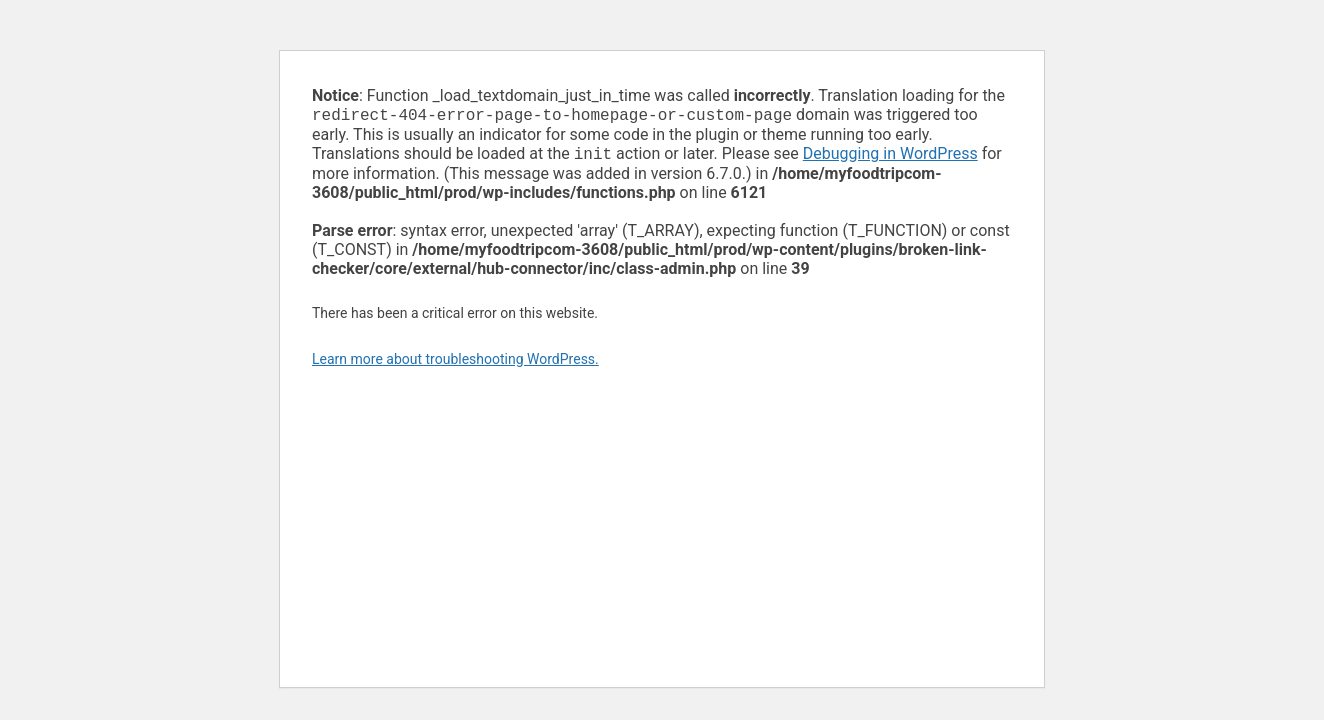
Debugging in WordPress (890, 157)
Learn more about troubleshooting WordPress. (455, 363)
